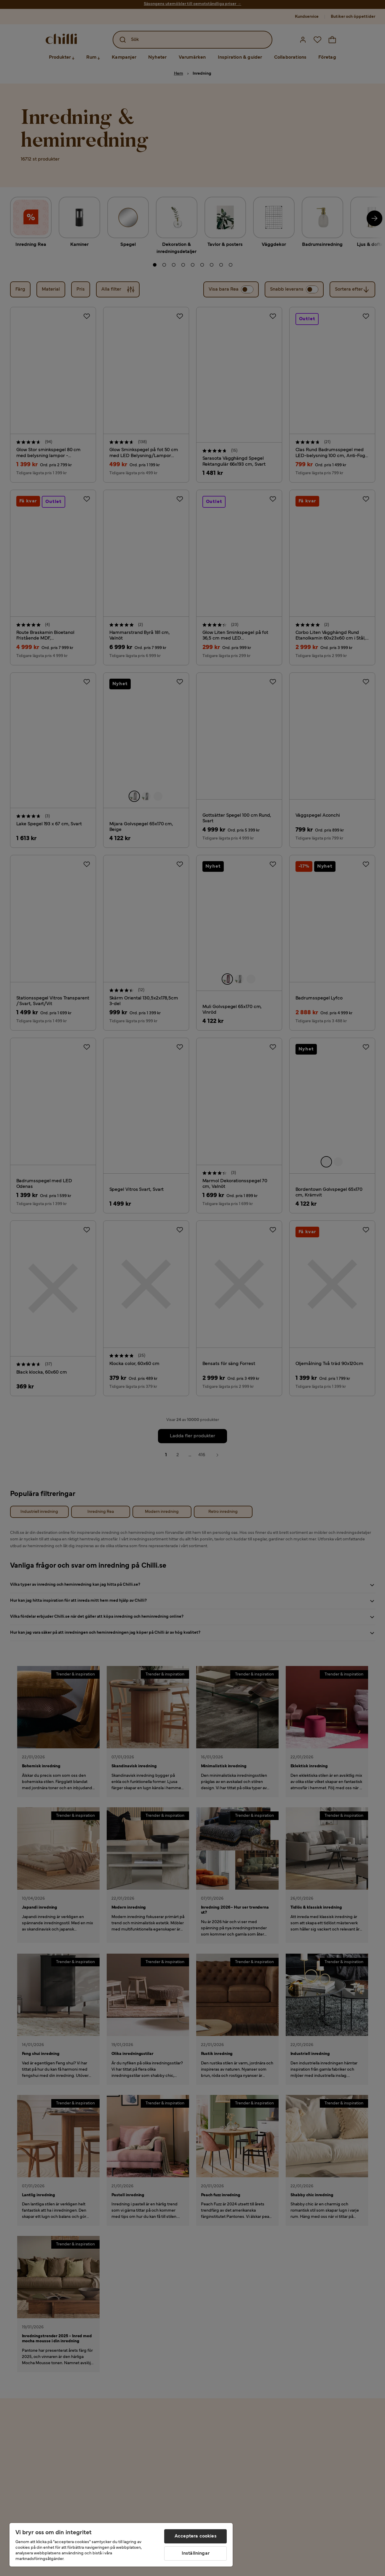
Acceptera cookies (196, 2536)
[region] (121, 2545)
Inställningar (196, 2553)
